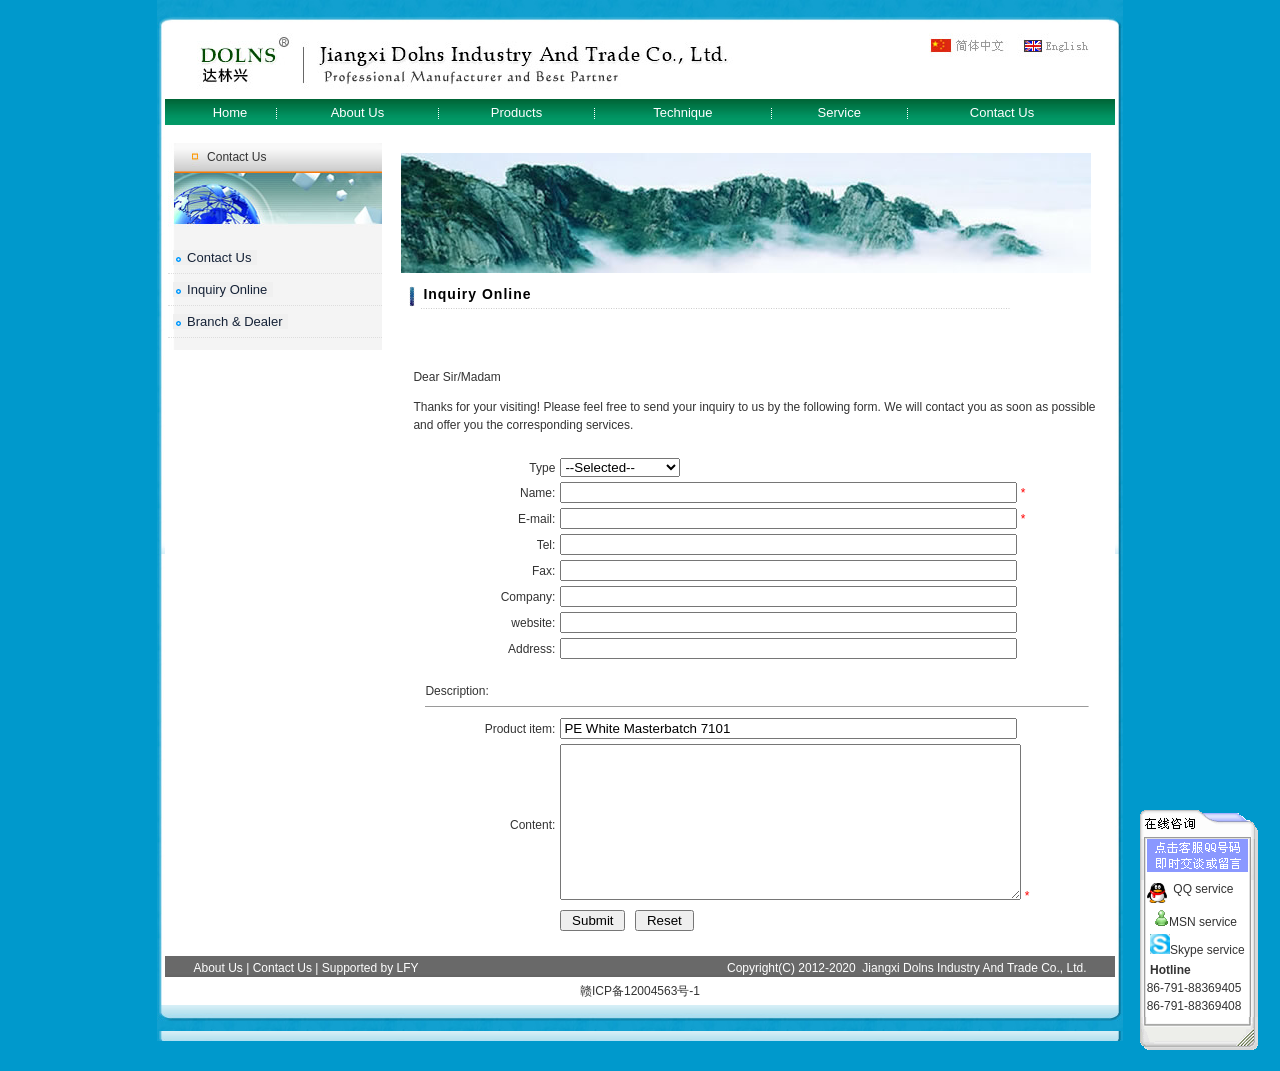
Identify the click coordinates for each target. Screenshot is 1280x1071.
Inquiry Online (227, 289)
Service (839, 112)
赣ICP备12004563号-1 (640, 1021)
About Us (357, 112)
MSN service (1193, 918)
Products (516, 112)
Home (230, 112)
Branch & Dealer (234, 321)
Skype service (1197, 946)
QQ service (1203, 885)
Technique (682, 112)
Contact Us (1002, 112)
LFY (408, 998)
